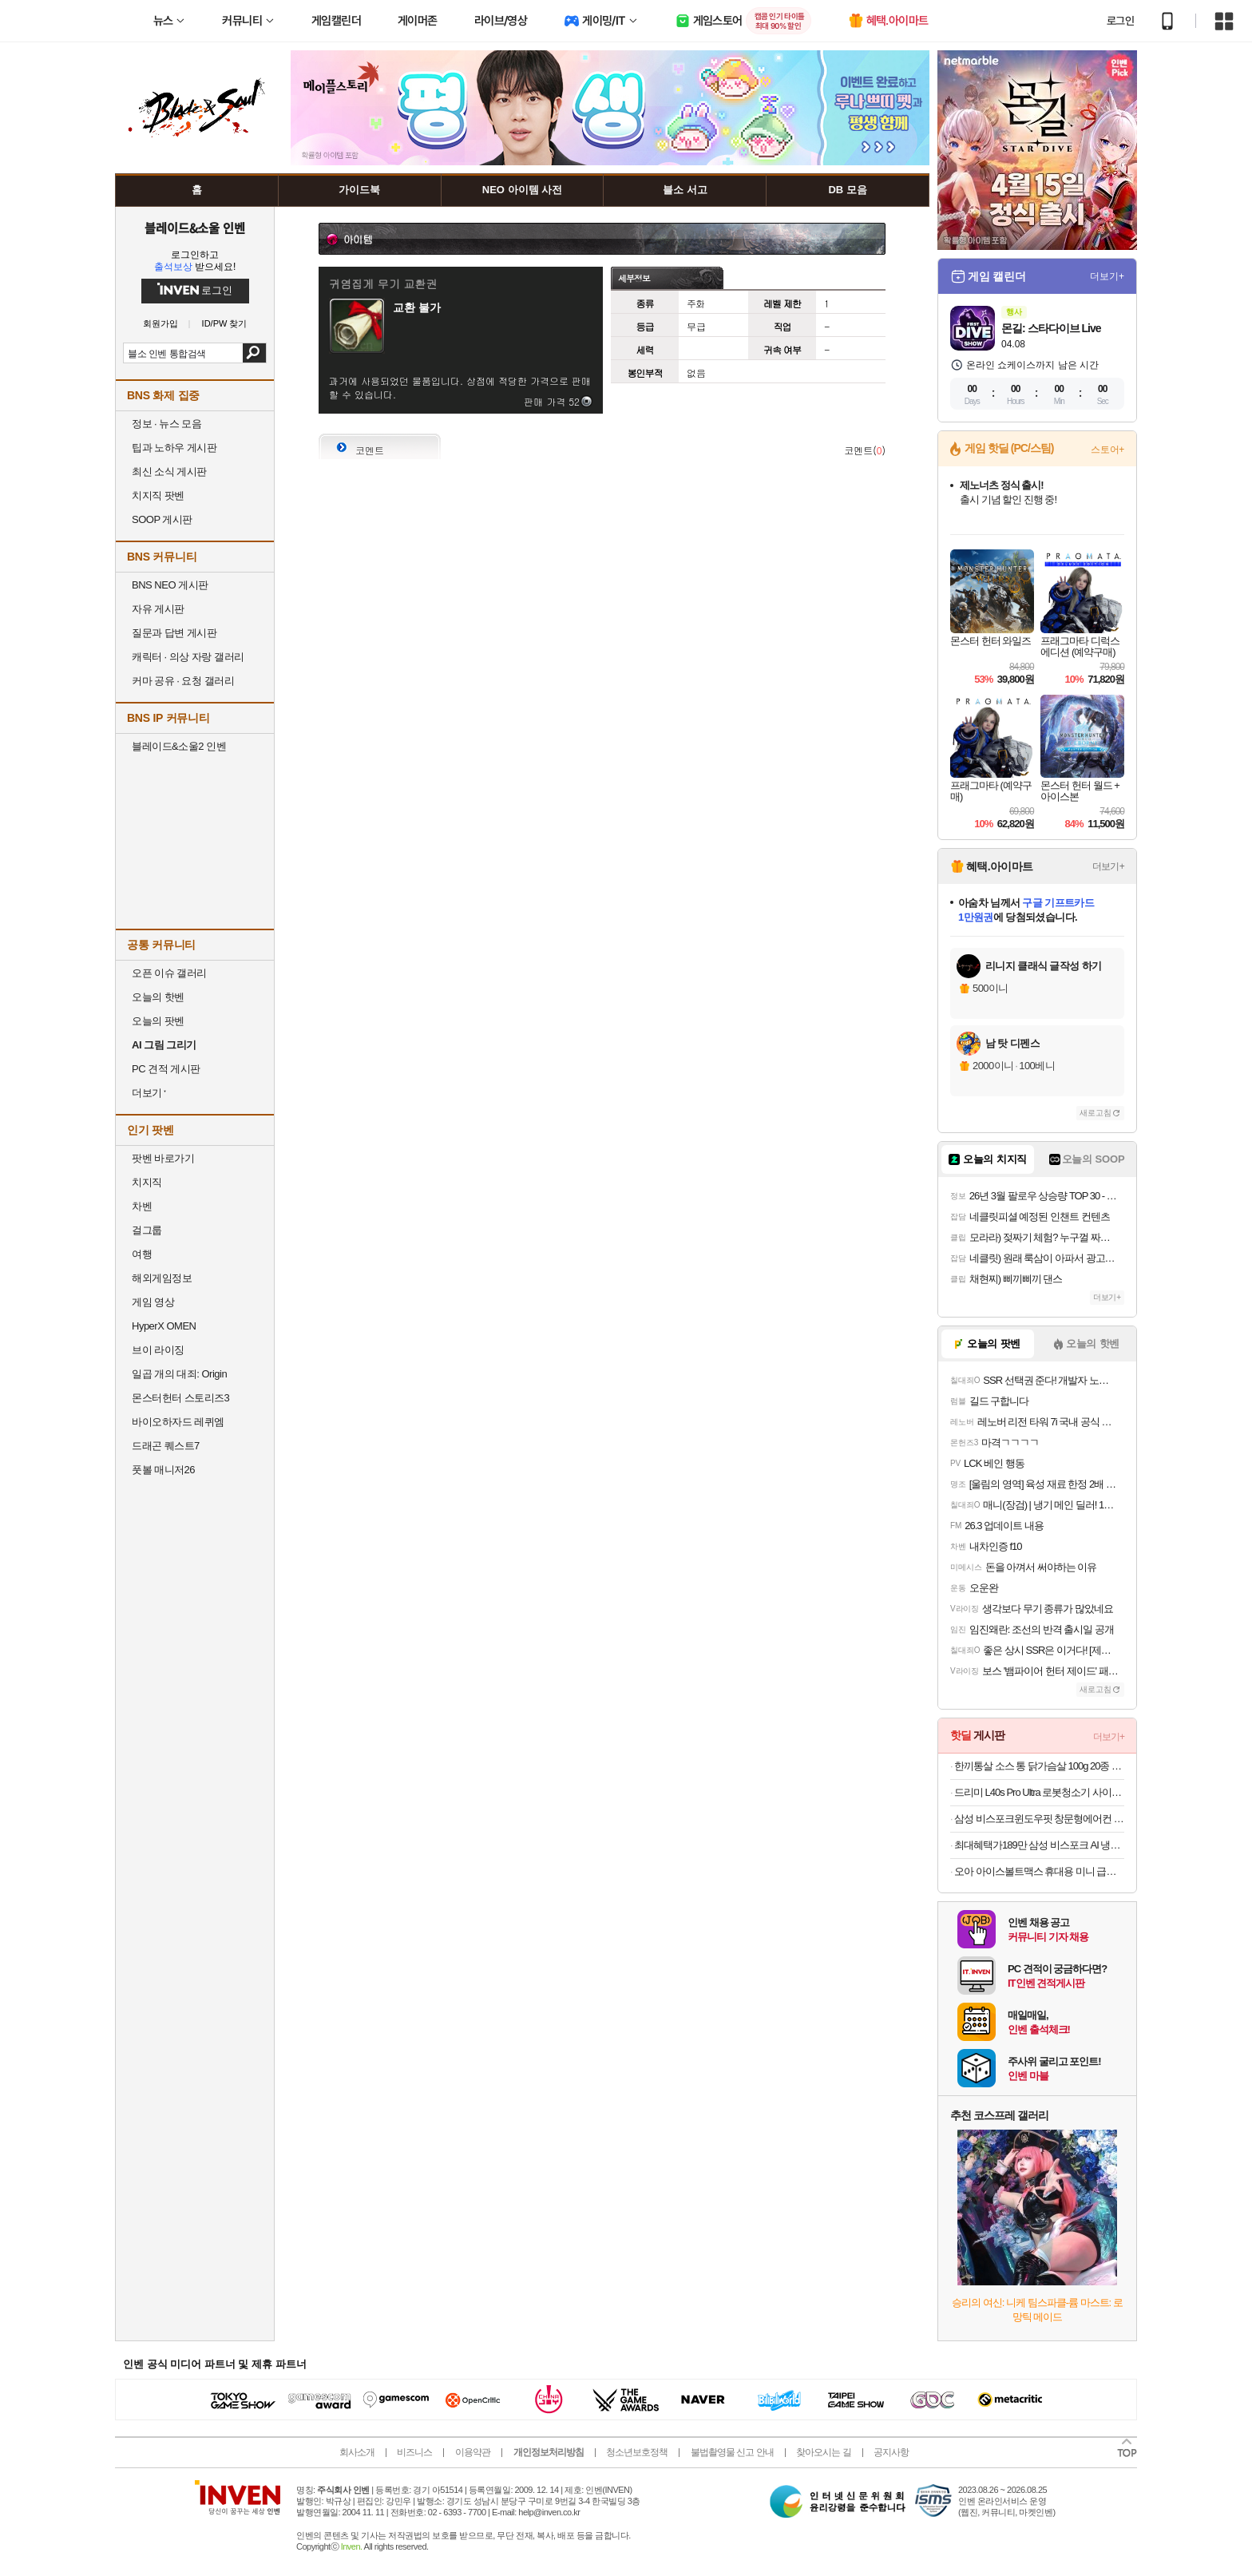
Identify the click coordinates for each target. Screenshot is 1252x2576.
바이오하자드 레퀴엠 (178, 1422)
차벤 (142, 1206)
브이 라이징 (158, 1350)
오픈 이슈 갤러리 (169, 973)
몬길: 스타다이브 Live (1050, 328)
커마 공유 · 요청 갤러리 (183, 681)
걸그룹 (147, 1230)
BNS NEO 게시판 (170, 585)
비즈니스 (414, 2452)
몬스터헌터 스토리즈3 (180, 1398)
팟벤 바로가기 (163, 1158)
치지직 (147, 1182)
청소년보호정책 (637, 2452)
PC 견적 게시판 (166, 1069)
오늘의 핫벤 (158, 997)
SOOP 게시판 (162, 519)
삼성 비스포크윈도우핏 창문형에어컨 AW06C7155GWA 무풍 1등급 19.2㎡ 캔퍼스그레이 (1039, 1819)
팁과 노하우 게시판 (174, 447)
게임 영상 (153, 1302)
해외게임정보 (162, 1278)
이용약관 (472, 2452)
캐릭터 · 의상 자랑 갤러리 (188, 657)
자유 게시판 (158, 609)
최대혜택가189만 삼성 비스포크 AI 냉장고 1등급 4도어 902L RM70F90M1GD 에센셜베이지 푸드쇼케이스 (1039, 1845)
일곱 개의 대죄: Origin (179, 1374)
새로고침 (1095, 1112)
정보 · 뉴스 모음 (166, 423)
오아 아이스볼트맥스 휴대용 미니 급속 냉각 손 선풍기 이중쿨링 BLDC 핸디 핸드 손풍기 (1039, 1871)
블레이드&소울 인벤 (195, 227)
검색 (254, 353)
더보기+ (1107, 276)
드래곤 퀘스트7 (166, 1446)
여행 (142, 1254)
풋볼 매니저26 (163, 1469)
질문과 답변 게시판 (174, 633)
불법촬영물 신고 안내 (732, 2452)
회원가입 (160, 323)
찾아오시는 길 (823, 2452)
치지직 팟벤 (158, 495)
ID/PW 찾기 (225, 323)
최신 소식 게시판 (169, 471)
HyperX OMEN (164, 1326)
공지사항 (891, 2452)
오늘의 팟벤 (158, 1021)
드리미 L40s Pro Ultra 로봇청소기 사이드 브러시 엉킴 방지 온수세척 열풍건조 (1039, 1792)
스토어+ (1107, 449)
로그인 (1120, 20)
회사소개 (356, 2452)
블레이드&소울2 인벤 (179, 746)
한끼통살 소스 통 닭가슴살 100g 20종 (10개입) (1039, 1766)
